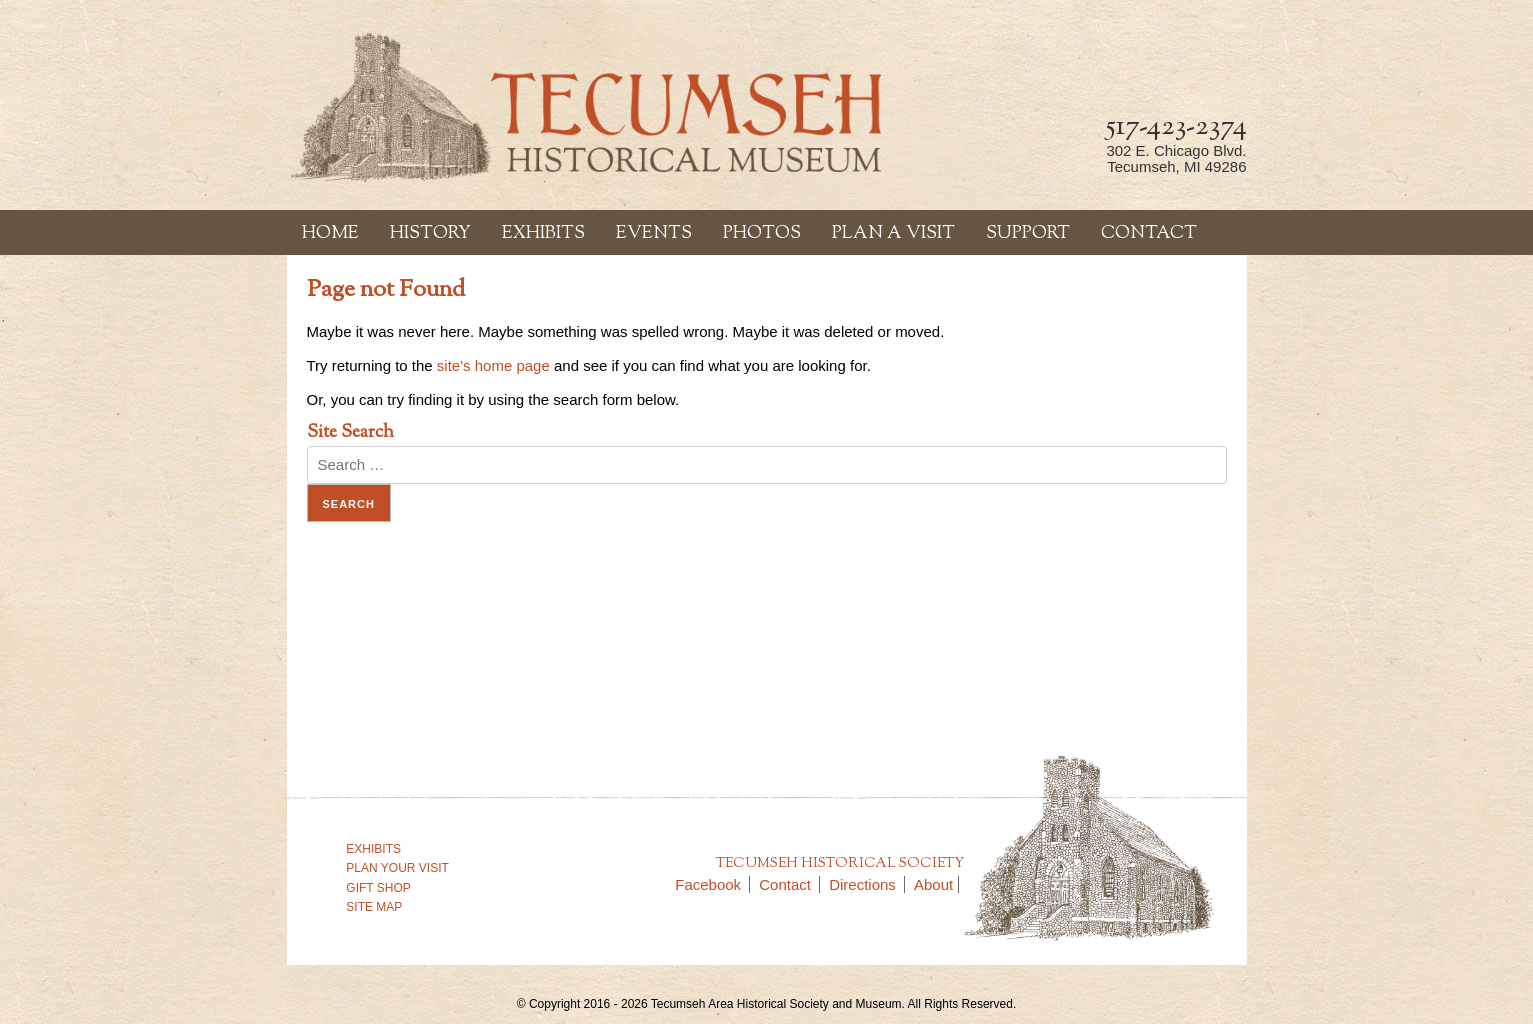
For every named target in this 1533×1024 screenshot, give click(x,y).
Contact (1149, 234)
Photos (762, 234)
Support (1028, 234)
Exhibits (543, 234)
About (933, 884)
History (430, 234)
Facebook (712, 884)
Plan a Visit (893, 234)
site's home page (493, 365)
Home (330, 234)
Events (654, 234)
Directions (867, 884)
